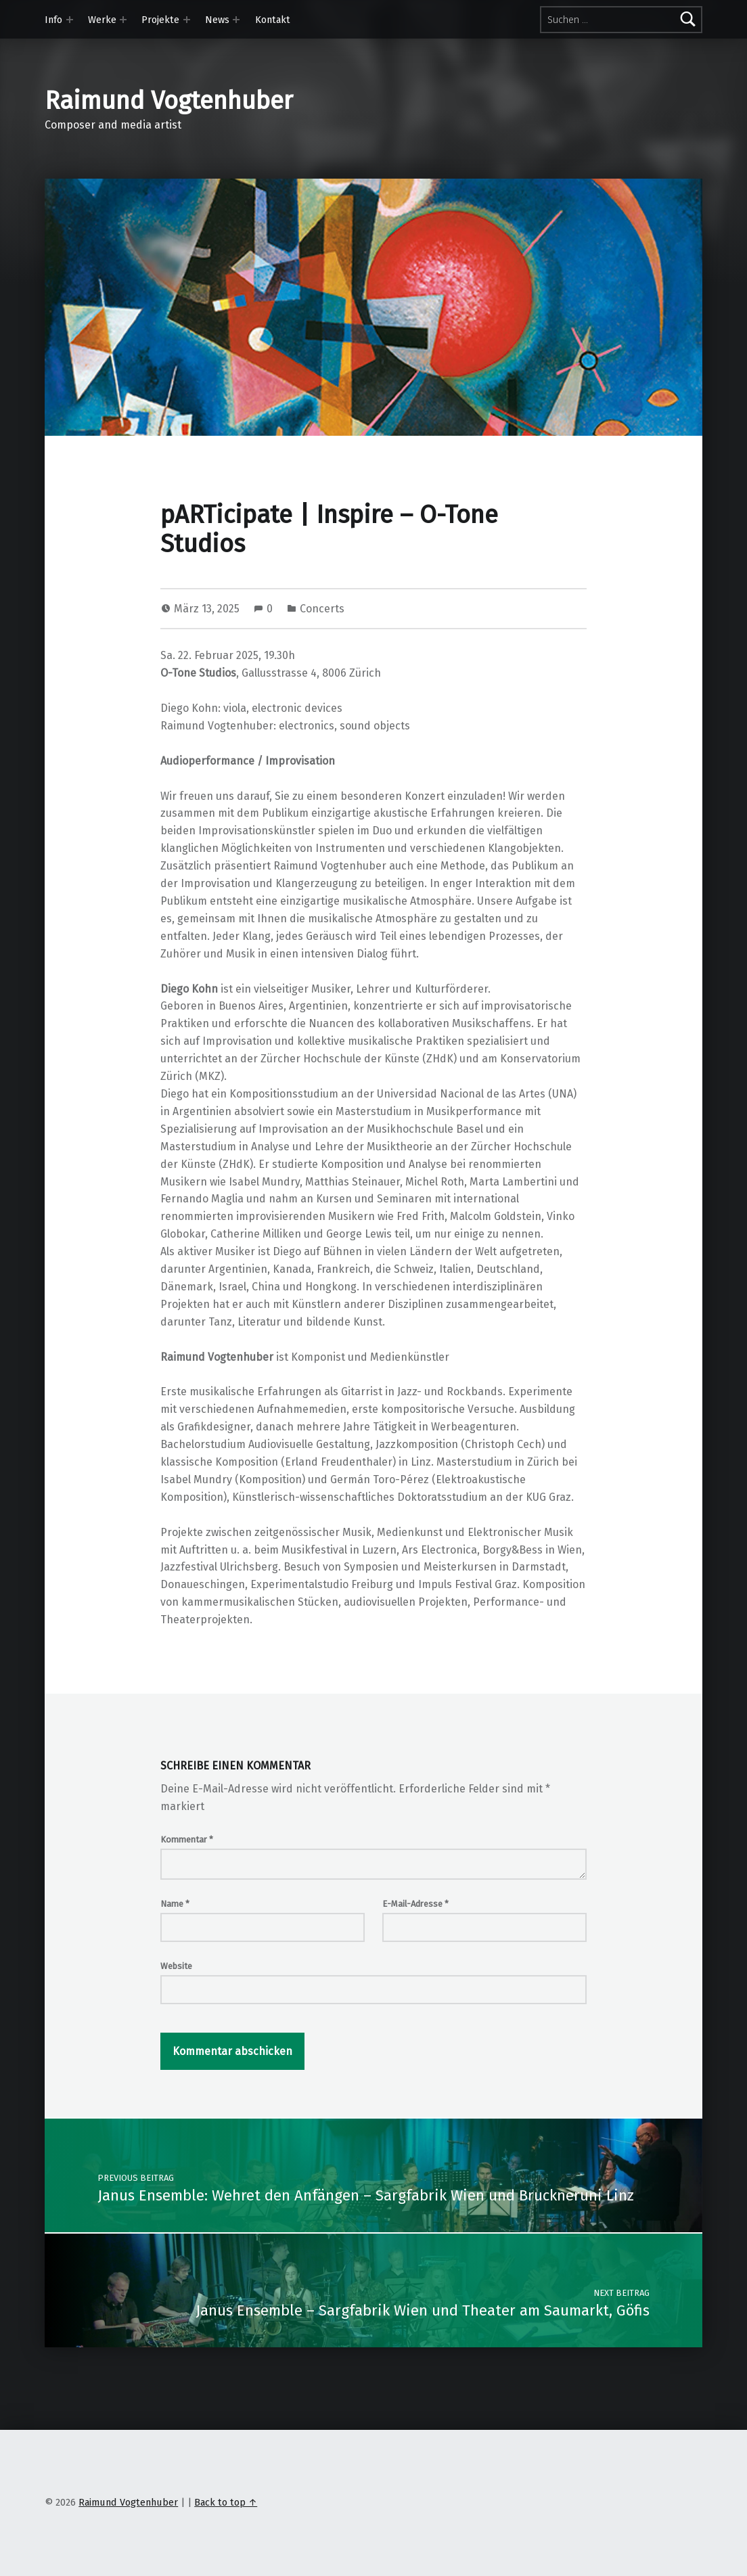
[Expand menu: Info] (69, 19)
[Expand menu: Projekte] (186, 19)
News (217, 20)
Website (176, 1966)
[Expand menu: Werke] (123, 19)
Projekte (160, 20)
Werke (102, 20)
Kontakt (272, 20)
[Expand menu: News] (236, 19)
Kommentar (186, 1839)
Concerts (322, 608)
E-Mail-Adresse (415, 1904)
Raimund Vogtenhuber (169, 101)
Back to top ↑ (225, 2502)
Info (53, 20)
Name (174, 1904)
